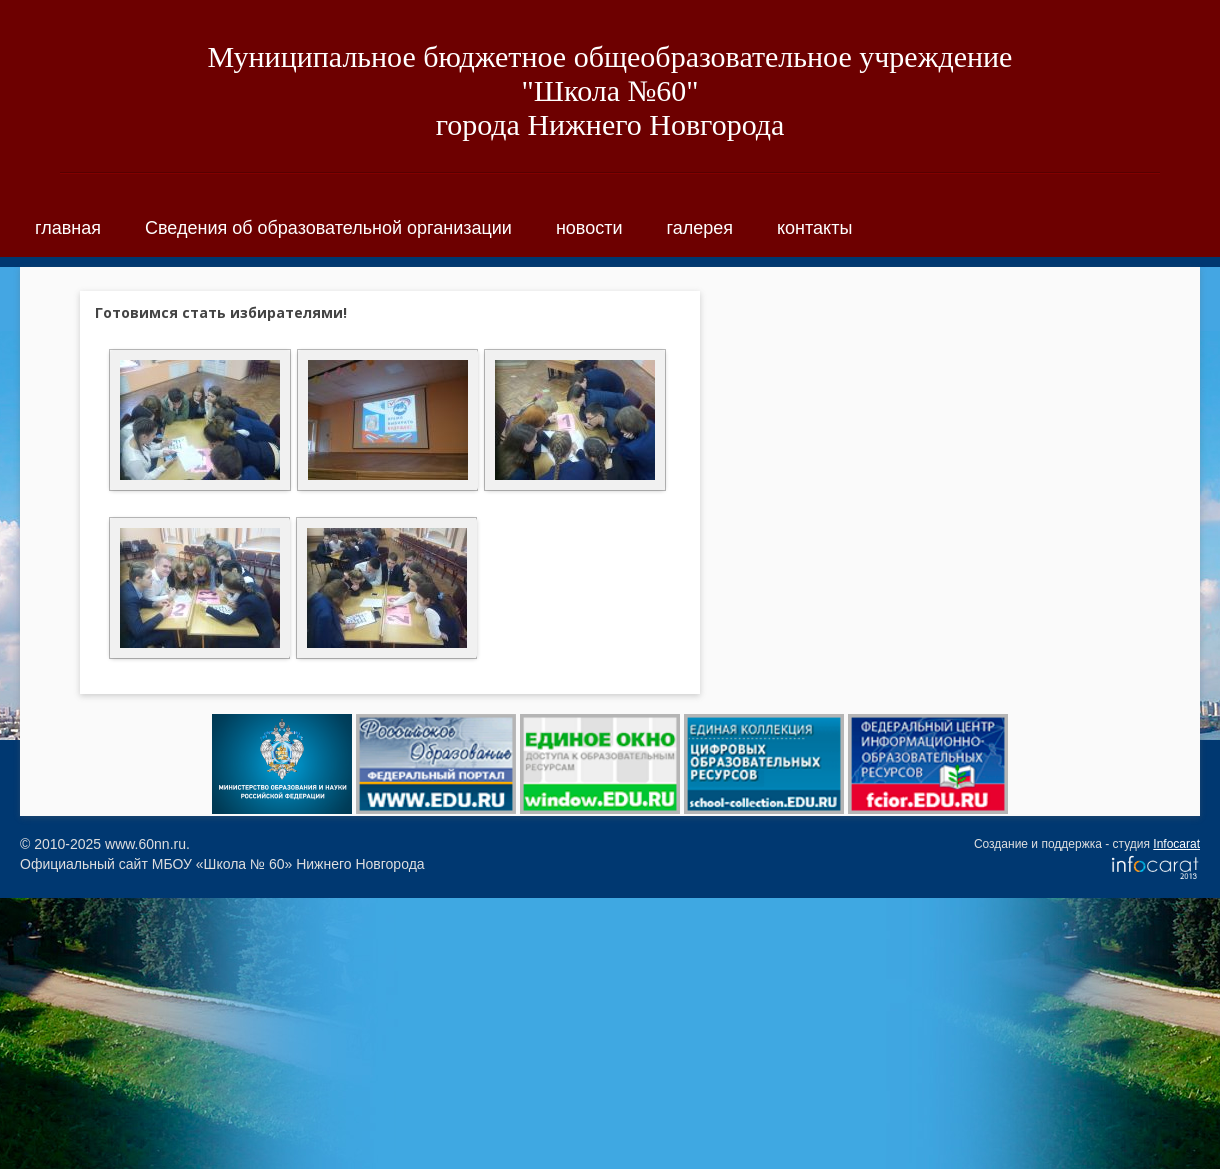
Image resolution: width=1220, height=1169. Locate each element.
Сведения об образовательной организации (328, 228)
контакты (814, 228)
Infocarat (1176, 844)
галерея (700, 228)
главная (68, 228)
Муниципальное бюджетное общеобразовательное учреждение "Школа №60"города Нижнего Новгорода (610, 90)
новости (589, 228)
